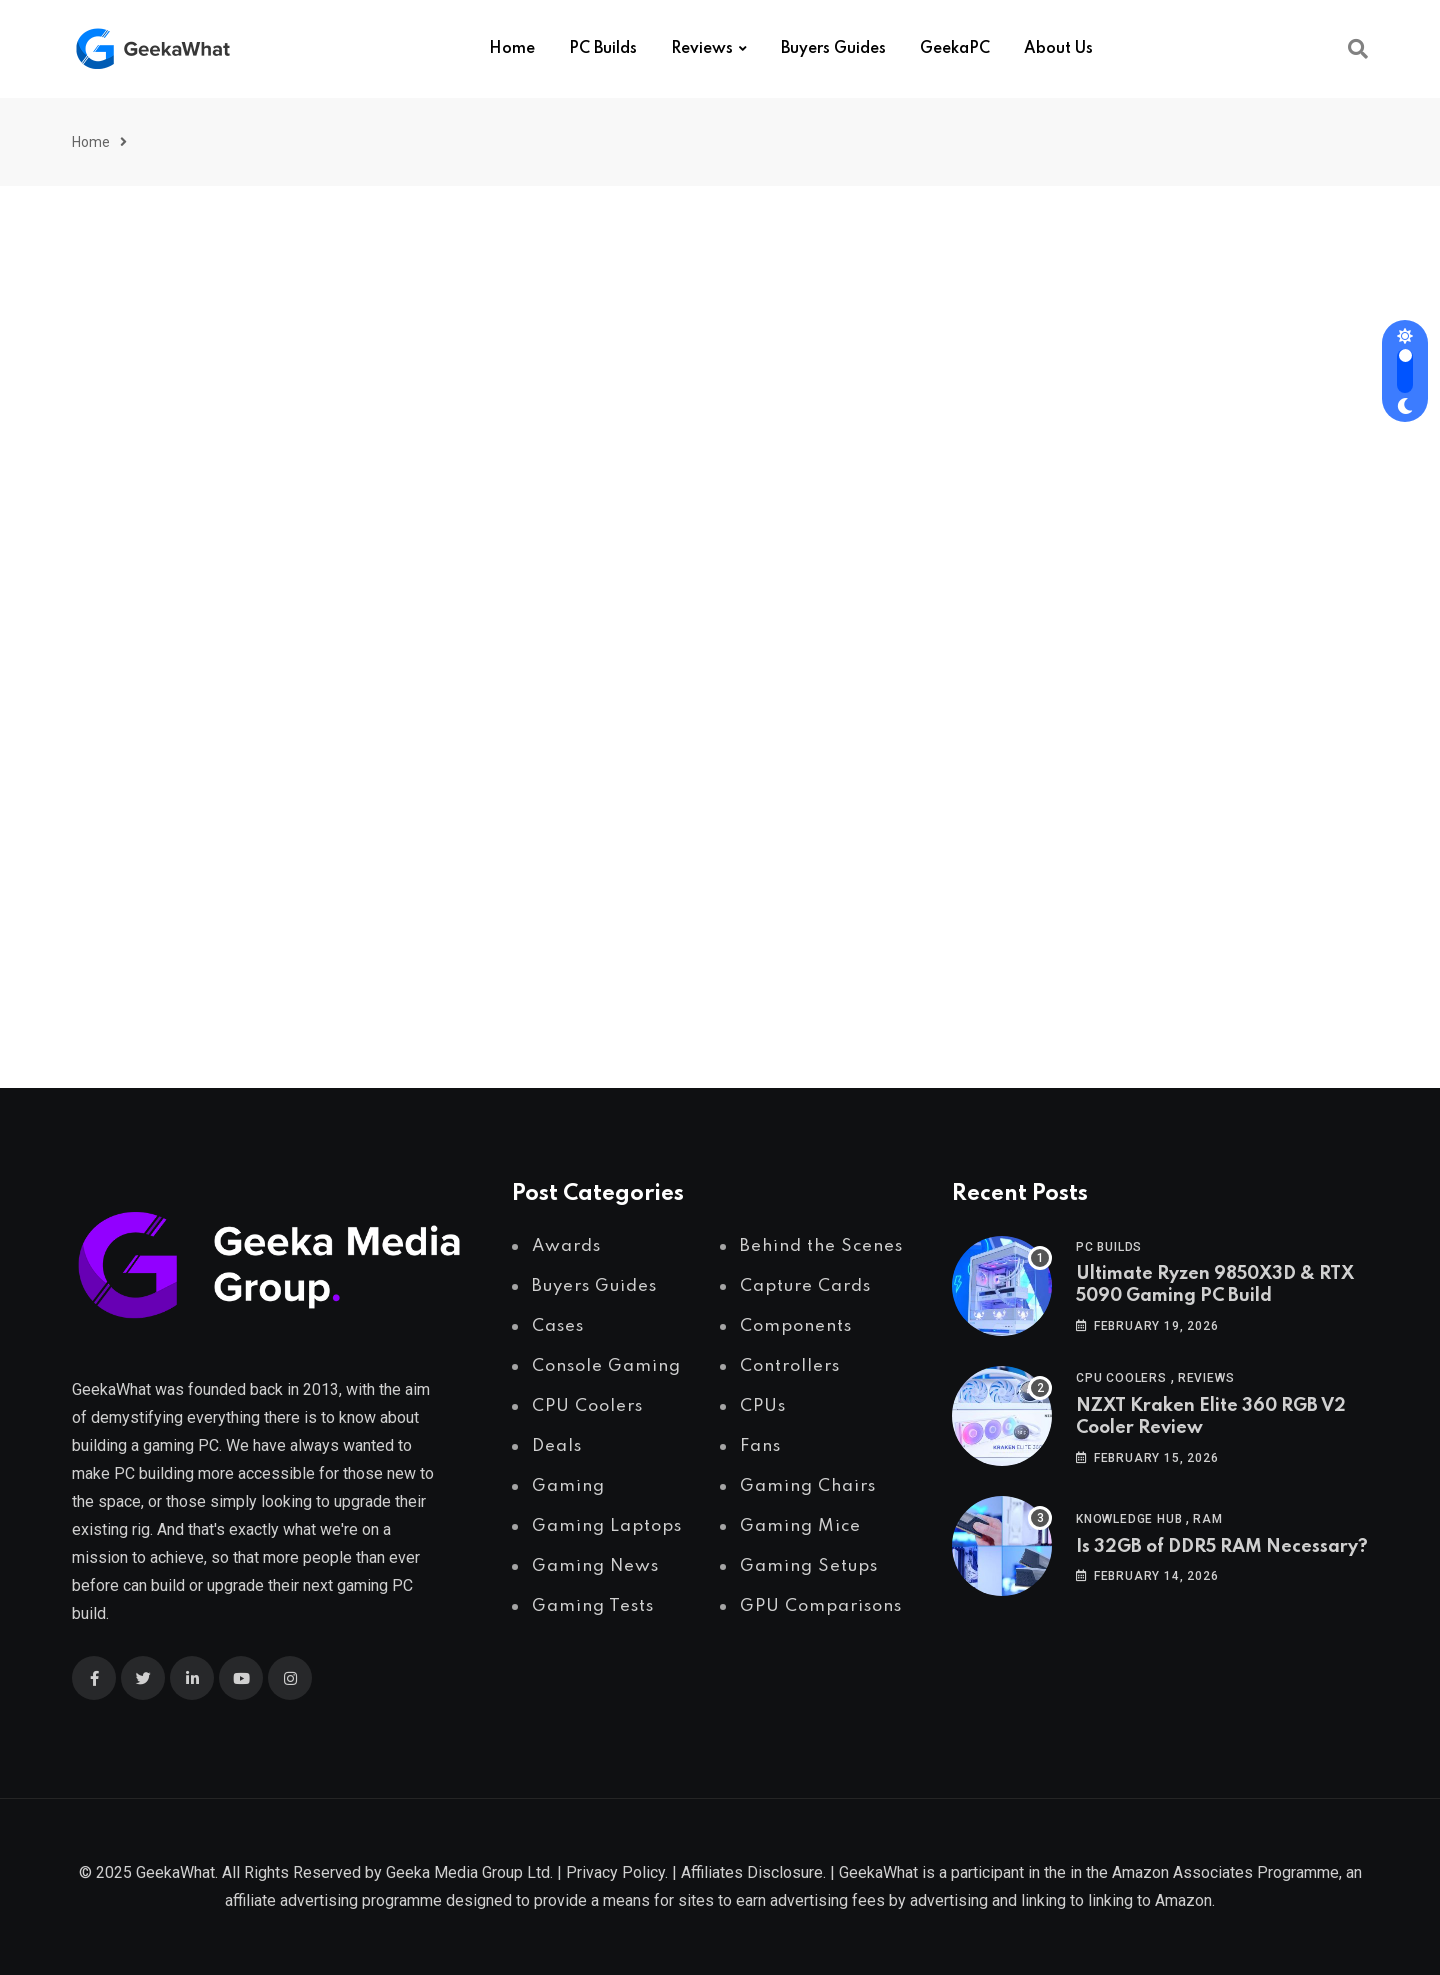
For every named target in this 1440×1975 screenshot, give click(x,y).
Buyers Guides (833, 49)
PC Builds (603, 49)
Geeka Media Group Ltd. (469, 1872)
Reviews (702, 49)
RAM (1207, 1519)
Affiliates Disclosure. (753, 1872)
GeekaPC (955, 49)
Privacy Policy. (617, 1872)
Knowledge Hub (1129, 1519)
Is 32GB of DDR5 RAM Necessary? (1222, 1547)
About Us (1058, 49)
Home (512, 49)
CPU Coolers (1121, 1378)
